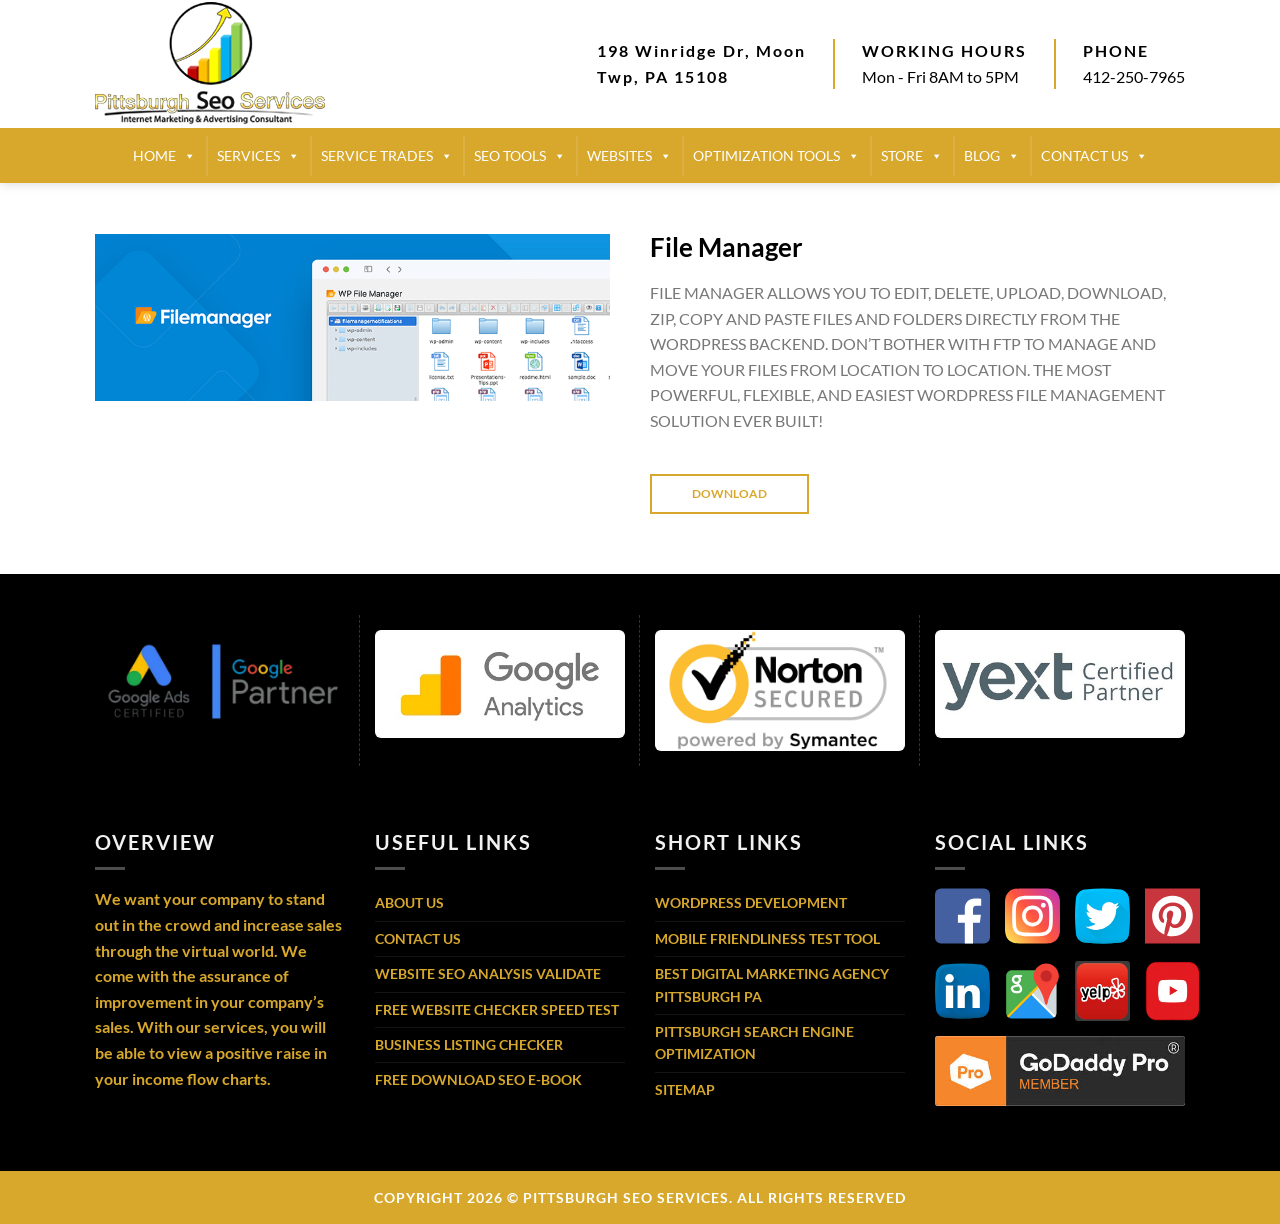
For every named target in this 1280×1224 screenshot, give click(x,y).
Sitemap (685, 1089)
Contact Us (418, 938)
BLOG (992, 156)
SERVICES (258, 156)
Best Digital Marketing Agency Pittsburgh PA (772, 984)
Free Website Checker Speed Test (497, 1009)
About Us (409, 902)
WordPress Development (751, 902)
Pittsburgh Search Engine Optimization (754, 1042)
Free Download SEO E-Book (478, 1079)
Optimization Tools (776, 156)
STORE (912, 156)
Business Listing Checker (469, 1044)
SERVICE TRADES (387, 156)
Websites (629, 156)
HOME (164, 156)
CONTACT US (1094, 156)
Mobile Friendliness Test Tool (767, 938)
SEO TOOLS (520, 156)
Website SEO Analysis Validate (488, 973)
